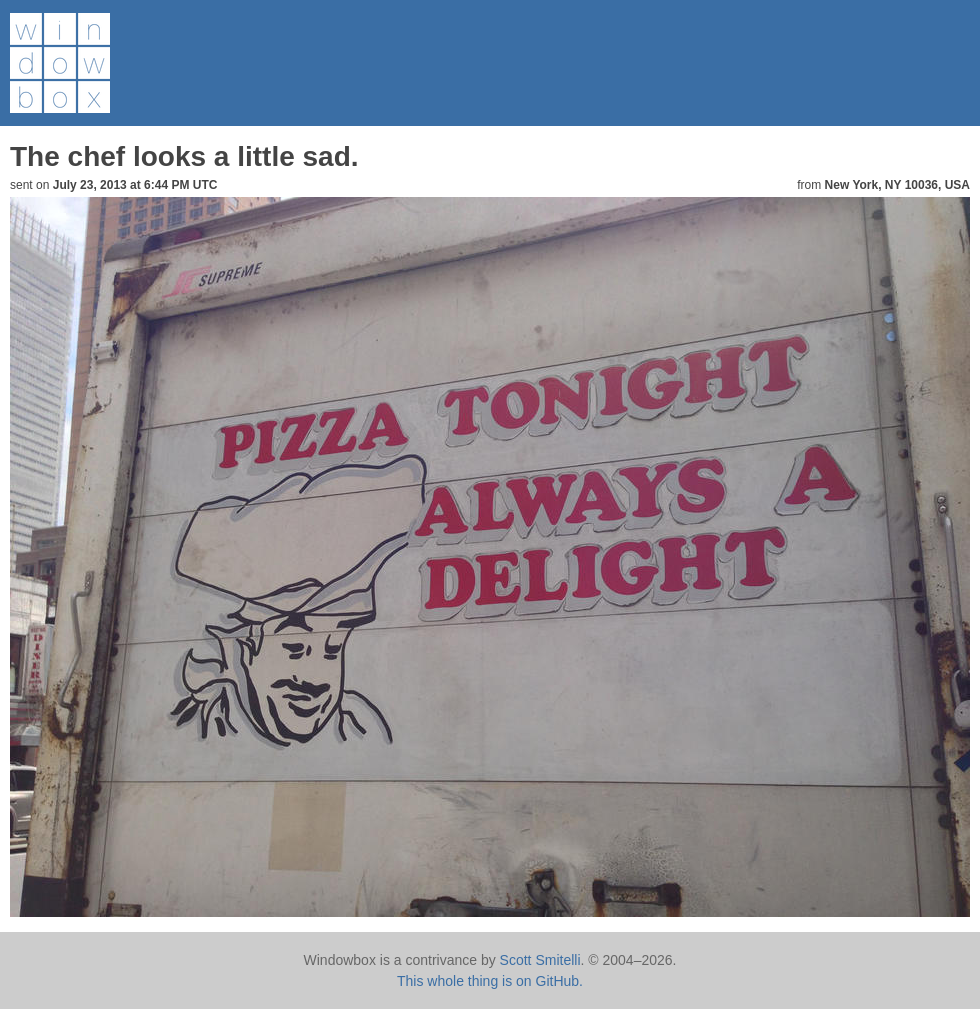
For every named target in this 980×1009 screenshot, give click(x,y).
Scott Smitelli (540, 960)
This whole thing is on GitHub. (490, 981)
